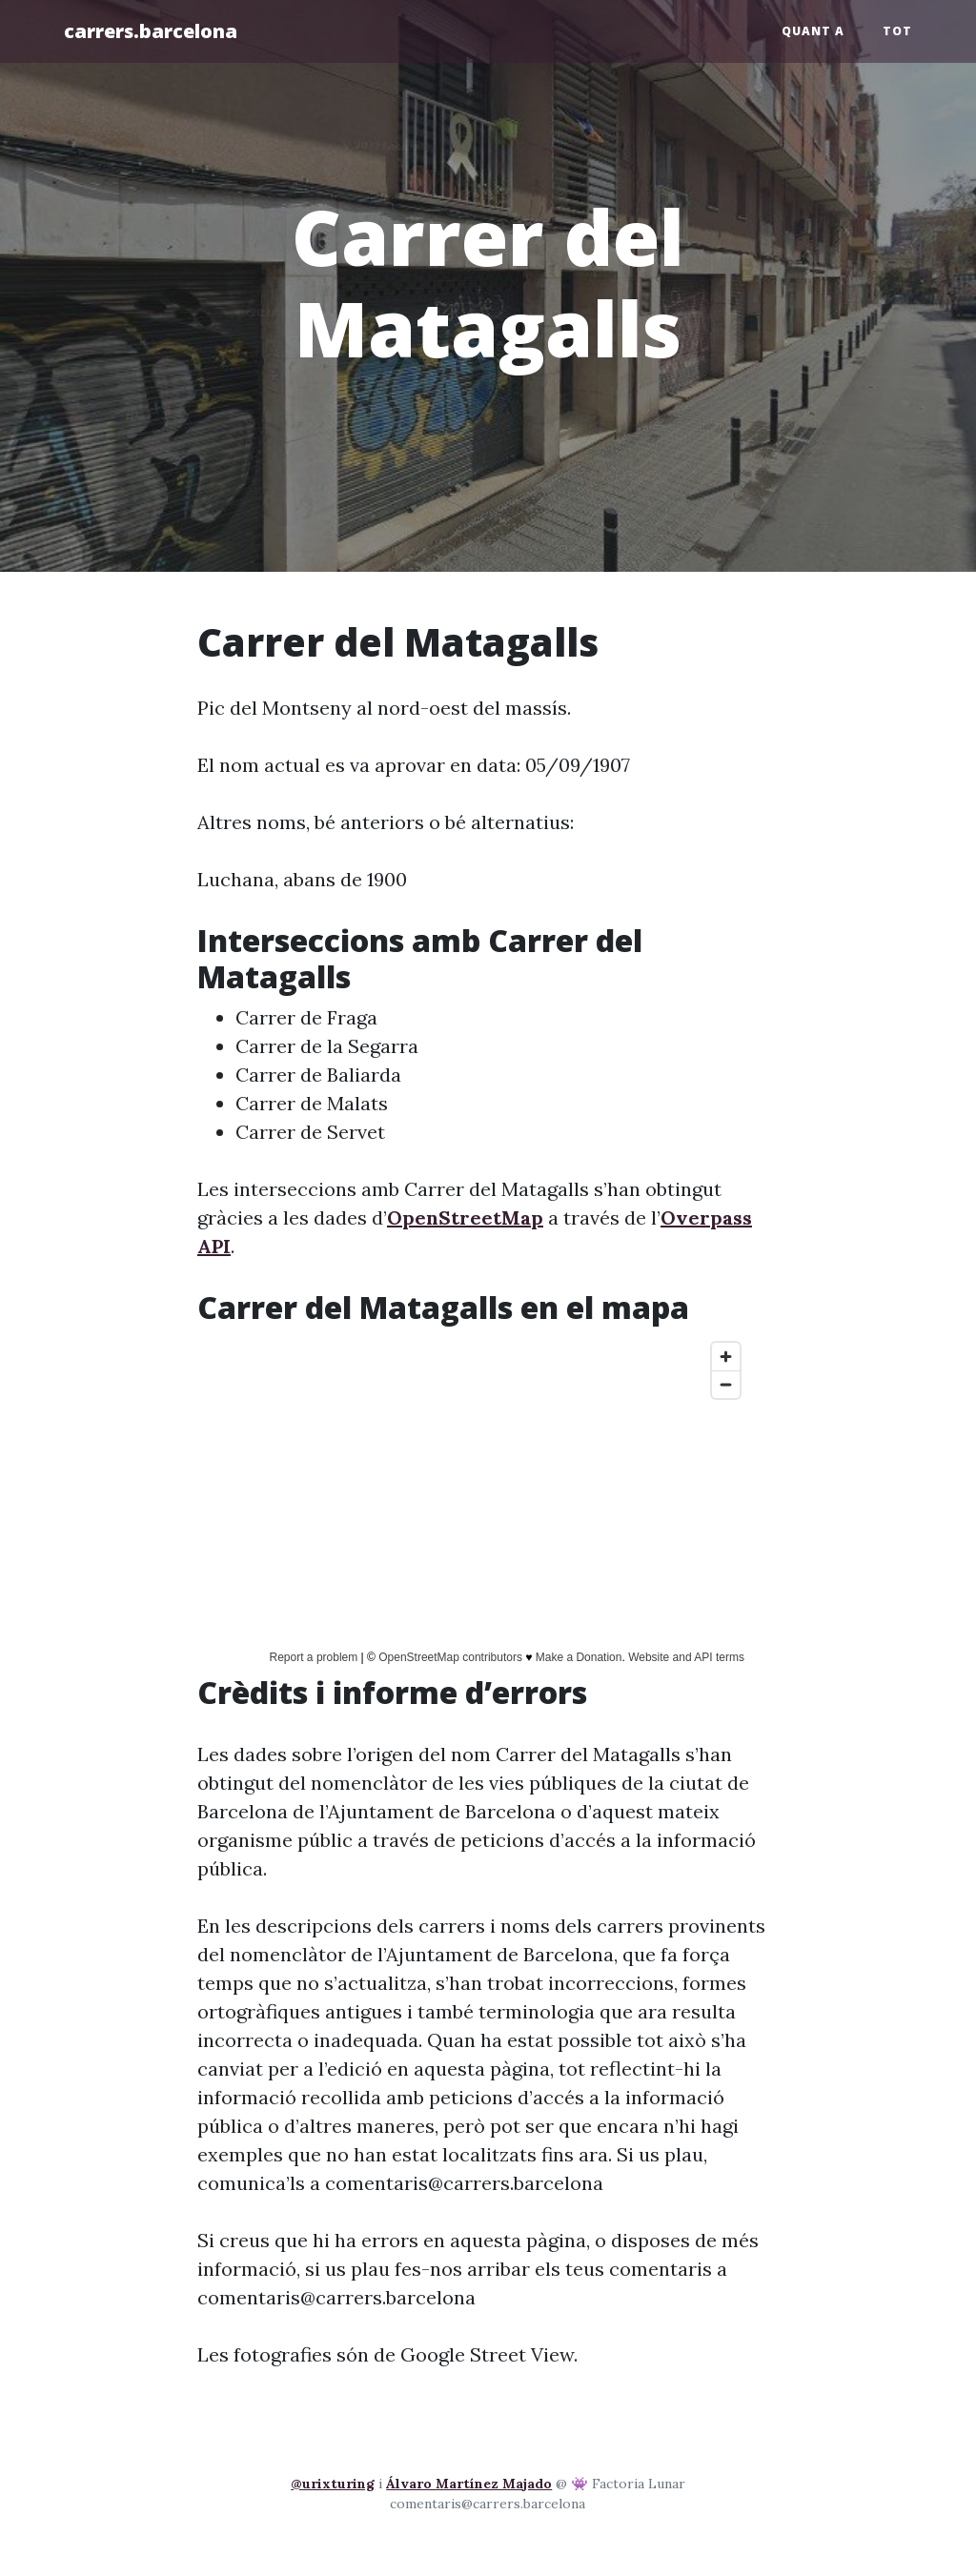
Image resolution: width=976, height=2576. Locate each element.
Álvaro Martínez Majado (469, 2483)
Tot (897, 31)
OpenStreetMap (465, 1217)
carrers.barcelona (150, 31)
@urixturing (333, 2483)
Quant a (813, 31)
